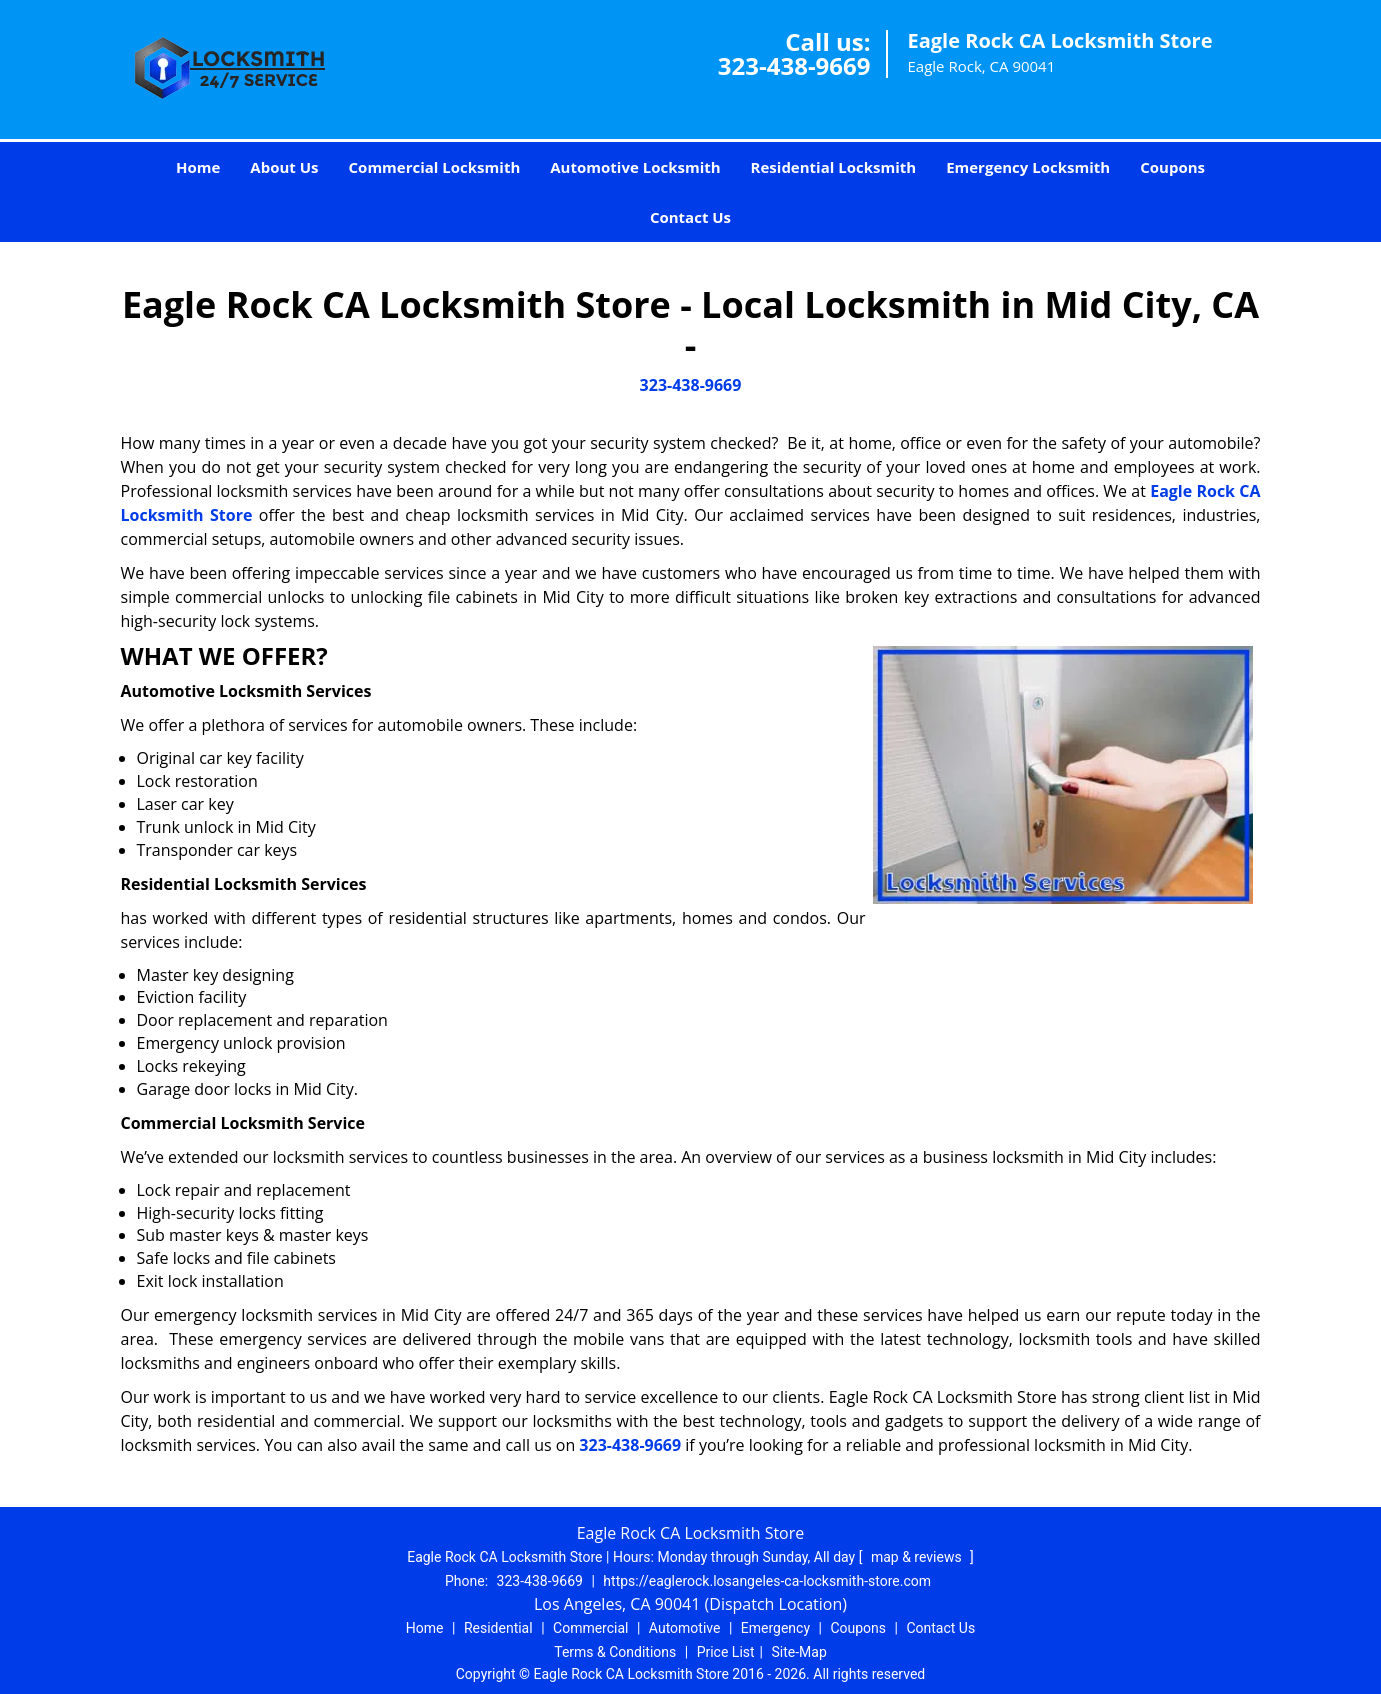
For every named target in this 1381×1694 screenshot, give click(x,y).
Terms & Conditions (615, 1652)
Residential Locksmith (834, 167)
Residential (498, 1628)
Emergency (775, 1628)
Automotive (685, 1628)
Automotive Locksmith (635, 167)
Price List (726, 1652)
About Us (284, 167)
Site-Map (799, 1652)
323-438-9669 (794, 65)
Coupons (1172, 167)
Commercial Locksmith (435, 167)
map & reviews (918, 1557)
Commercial (590, 1628)
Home (198, 167)
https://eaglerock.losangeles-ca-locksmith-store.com (767, 1581)
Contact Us (690, 217)
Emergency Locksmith (1028, 167)
